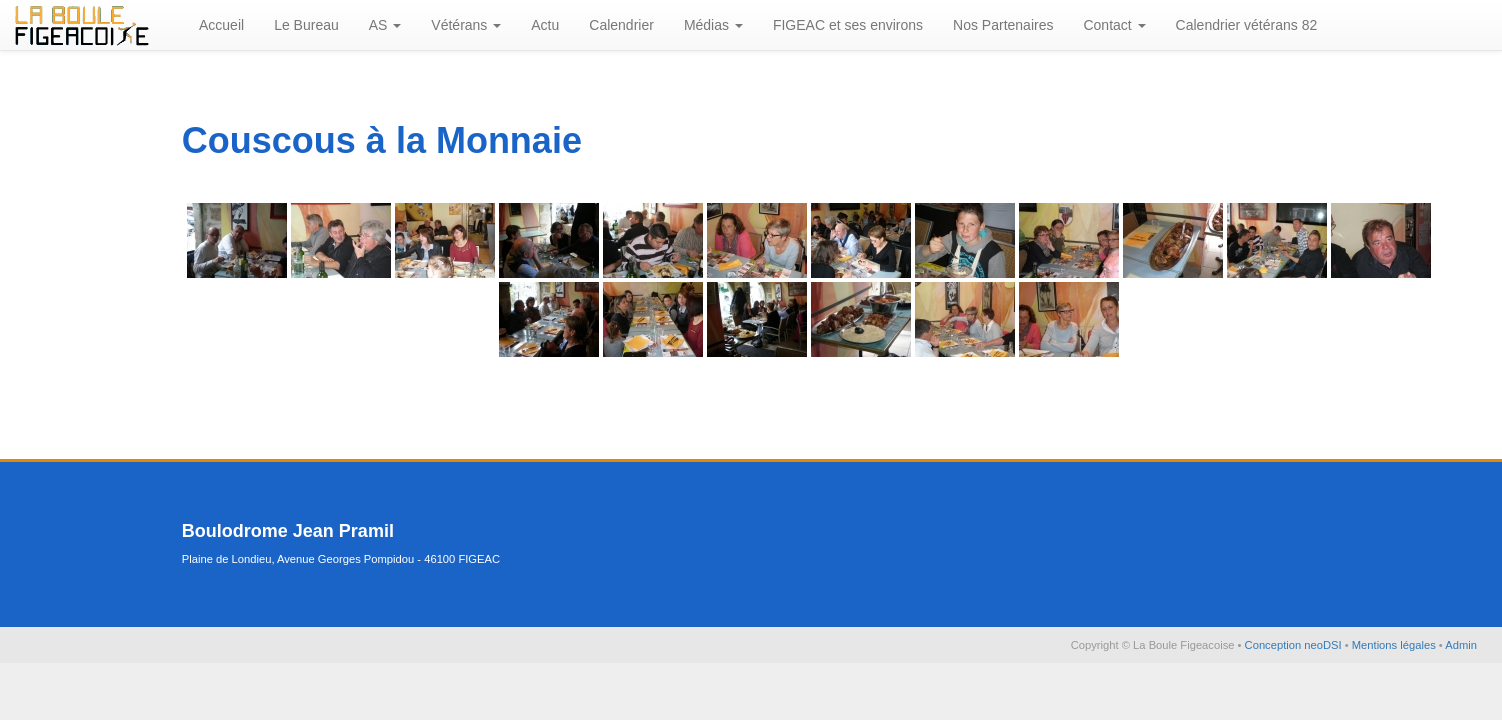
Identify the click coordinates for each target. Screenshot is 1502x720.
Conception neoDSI (1295, 645)
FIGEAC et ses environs (848, 25)
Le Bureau (306, 25)
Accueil (221, 25)
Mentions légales (1395, 645)
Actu (545, 25)
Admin (1461, 645)
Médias (713, 25)
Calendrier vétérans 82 (1247, 25)
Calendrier (621, 25)
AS (385, 25)
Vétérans (466, 25)
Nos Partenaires (1003, 25)
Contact (1114, 25)
